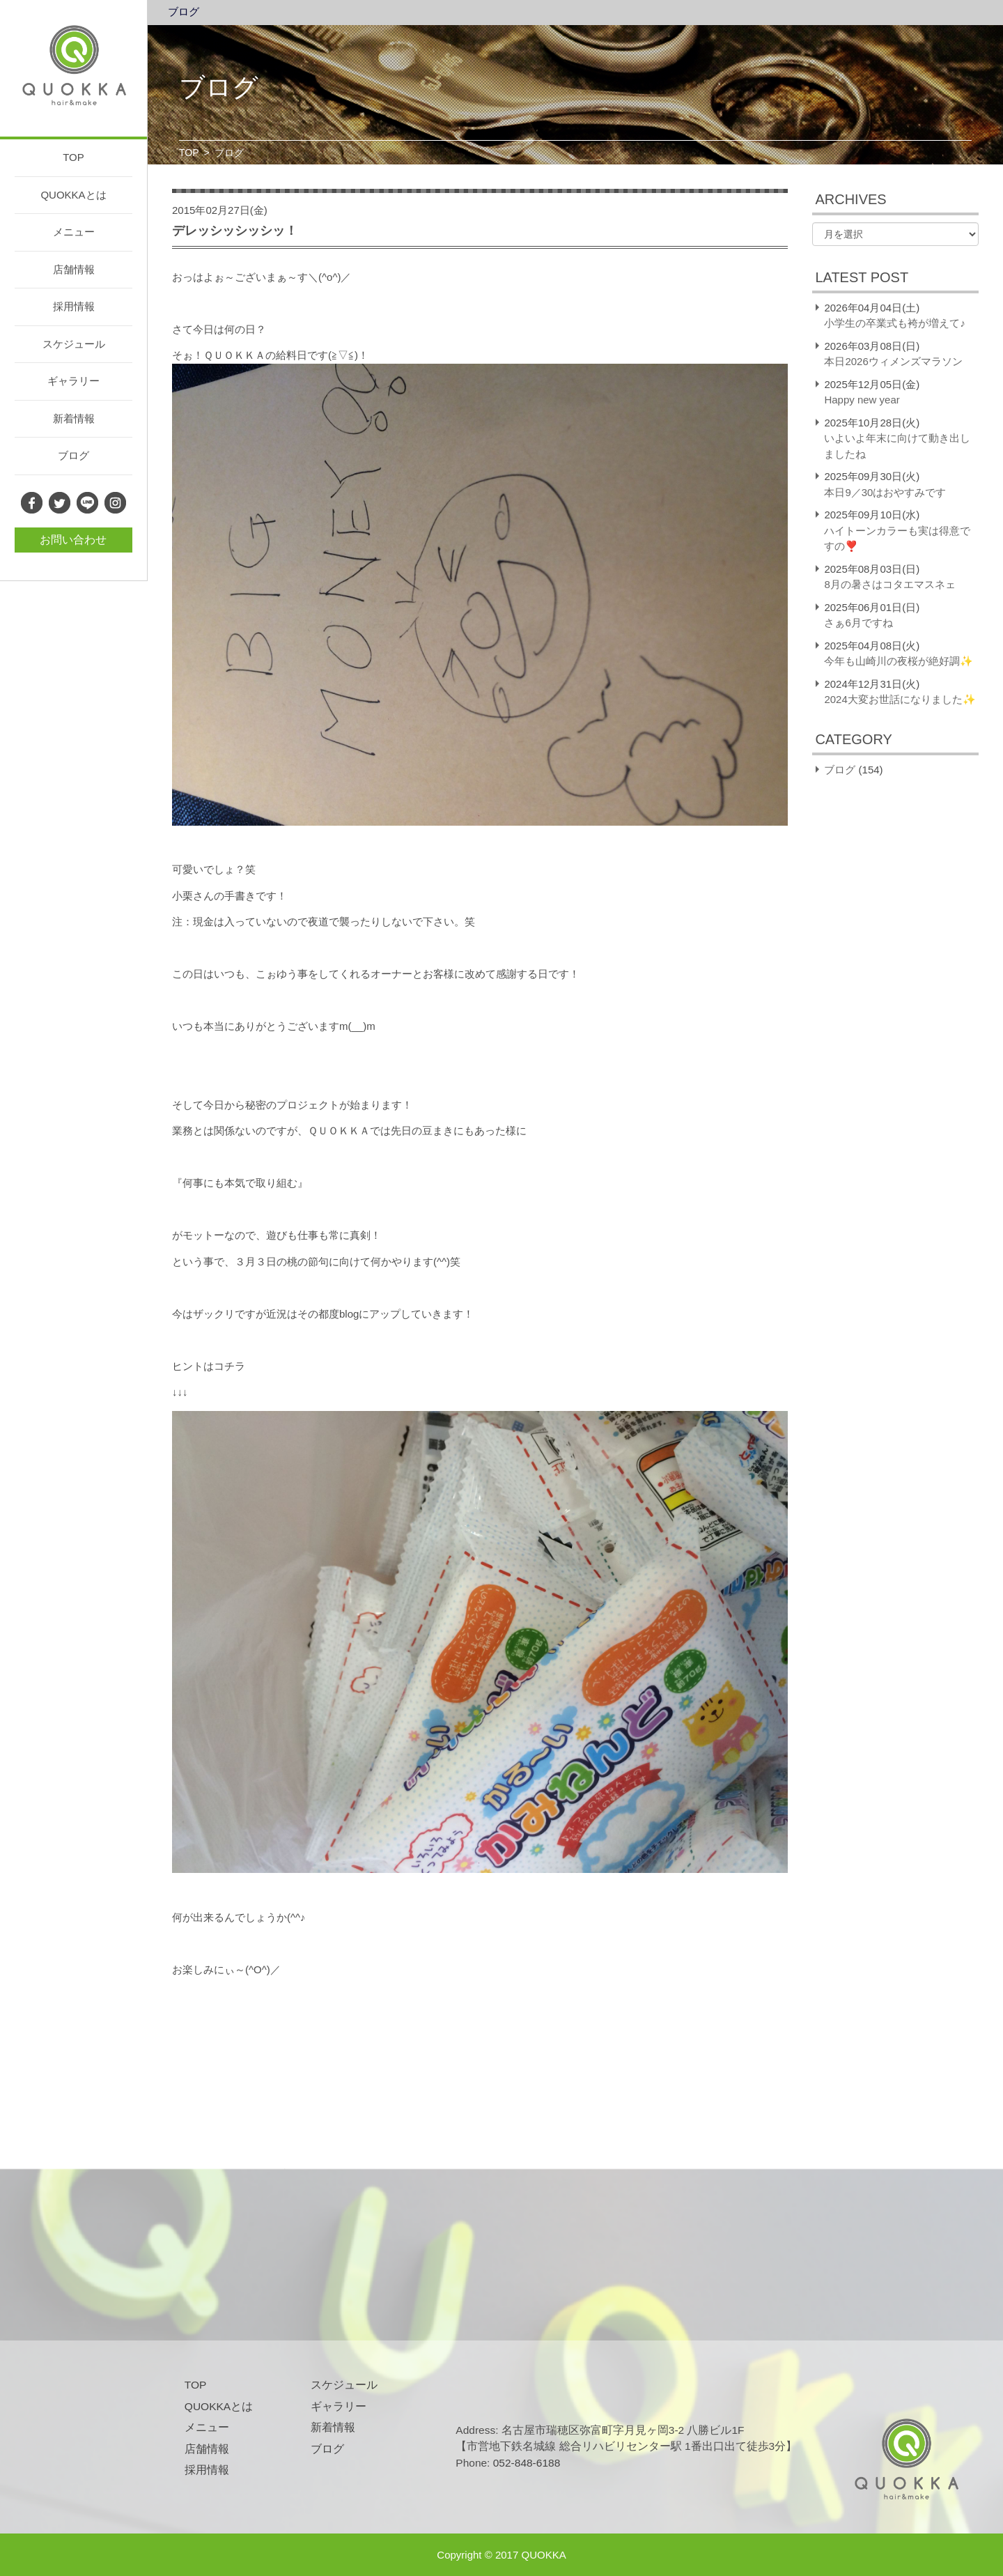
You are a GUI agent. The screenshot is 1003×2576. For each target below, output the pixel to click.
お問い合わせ (73, 540)
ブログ (73, 455)
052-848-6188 (527, 2463)
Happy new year (861, 400)
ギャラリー (73, 381)
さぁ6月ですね (858, 622)
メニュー (74, 232)
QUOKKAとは (73, 195)
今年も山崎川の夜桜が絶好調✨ (898, 661)
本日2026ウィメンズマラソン (893, 361)
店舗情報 (74, 269)
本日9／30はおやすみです (885, 492)
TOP (73, 157)
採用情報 (74, 306)
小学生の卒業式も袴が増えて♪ (894, 323)
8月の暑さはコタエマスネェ (889, 584)
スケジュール (73, 344)
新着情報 (74, 418)
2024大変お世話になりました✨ (899, 699)
